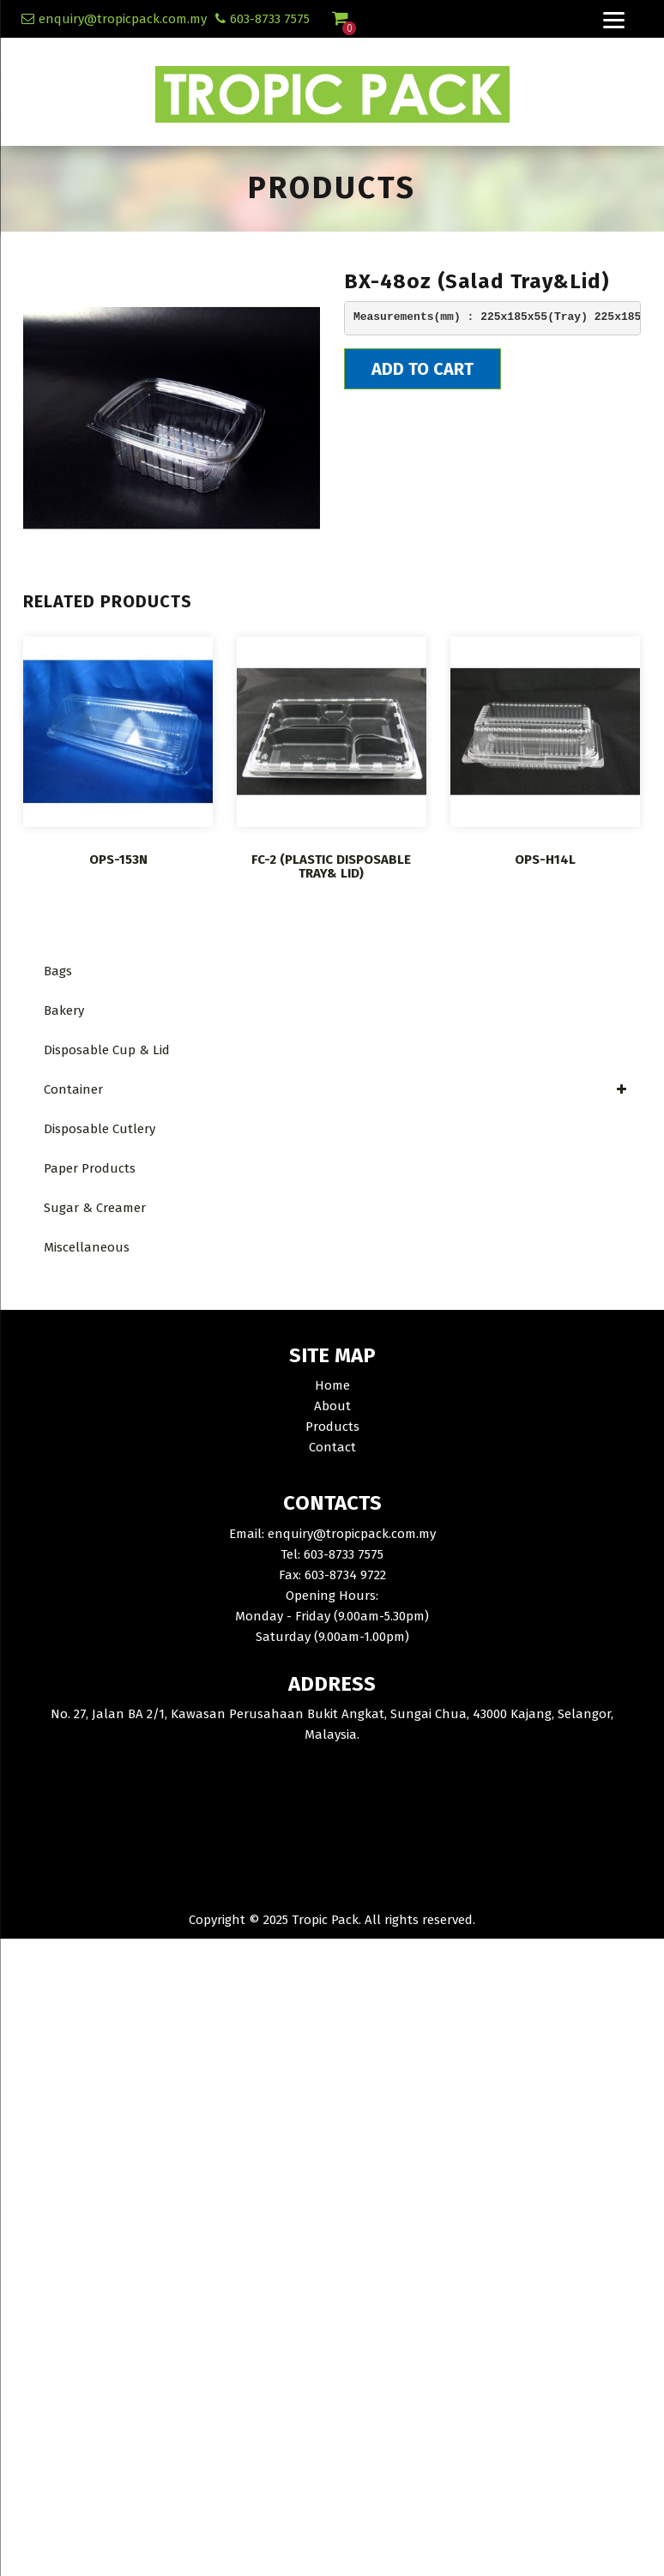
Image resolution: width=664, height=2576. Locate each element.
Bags (58, 971)
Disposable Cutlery (99, 1129)
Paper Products (90, 1168)
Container (336, 1089)
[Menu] (613, 19)
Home (332, 1385)
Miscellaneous (87, 1247)
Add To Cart (422, 369)
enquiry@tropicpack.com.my (123, 19)
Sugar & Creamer (95, 1208)
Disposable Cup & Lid (107, 1050)
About (332, 1406)
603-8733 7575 (270, 19)
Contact (332, 1447)
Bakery (64, 1010)
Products (332, 1426)
